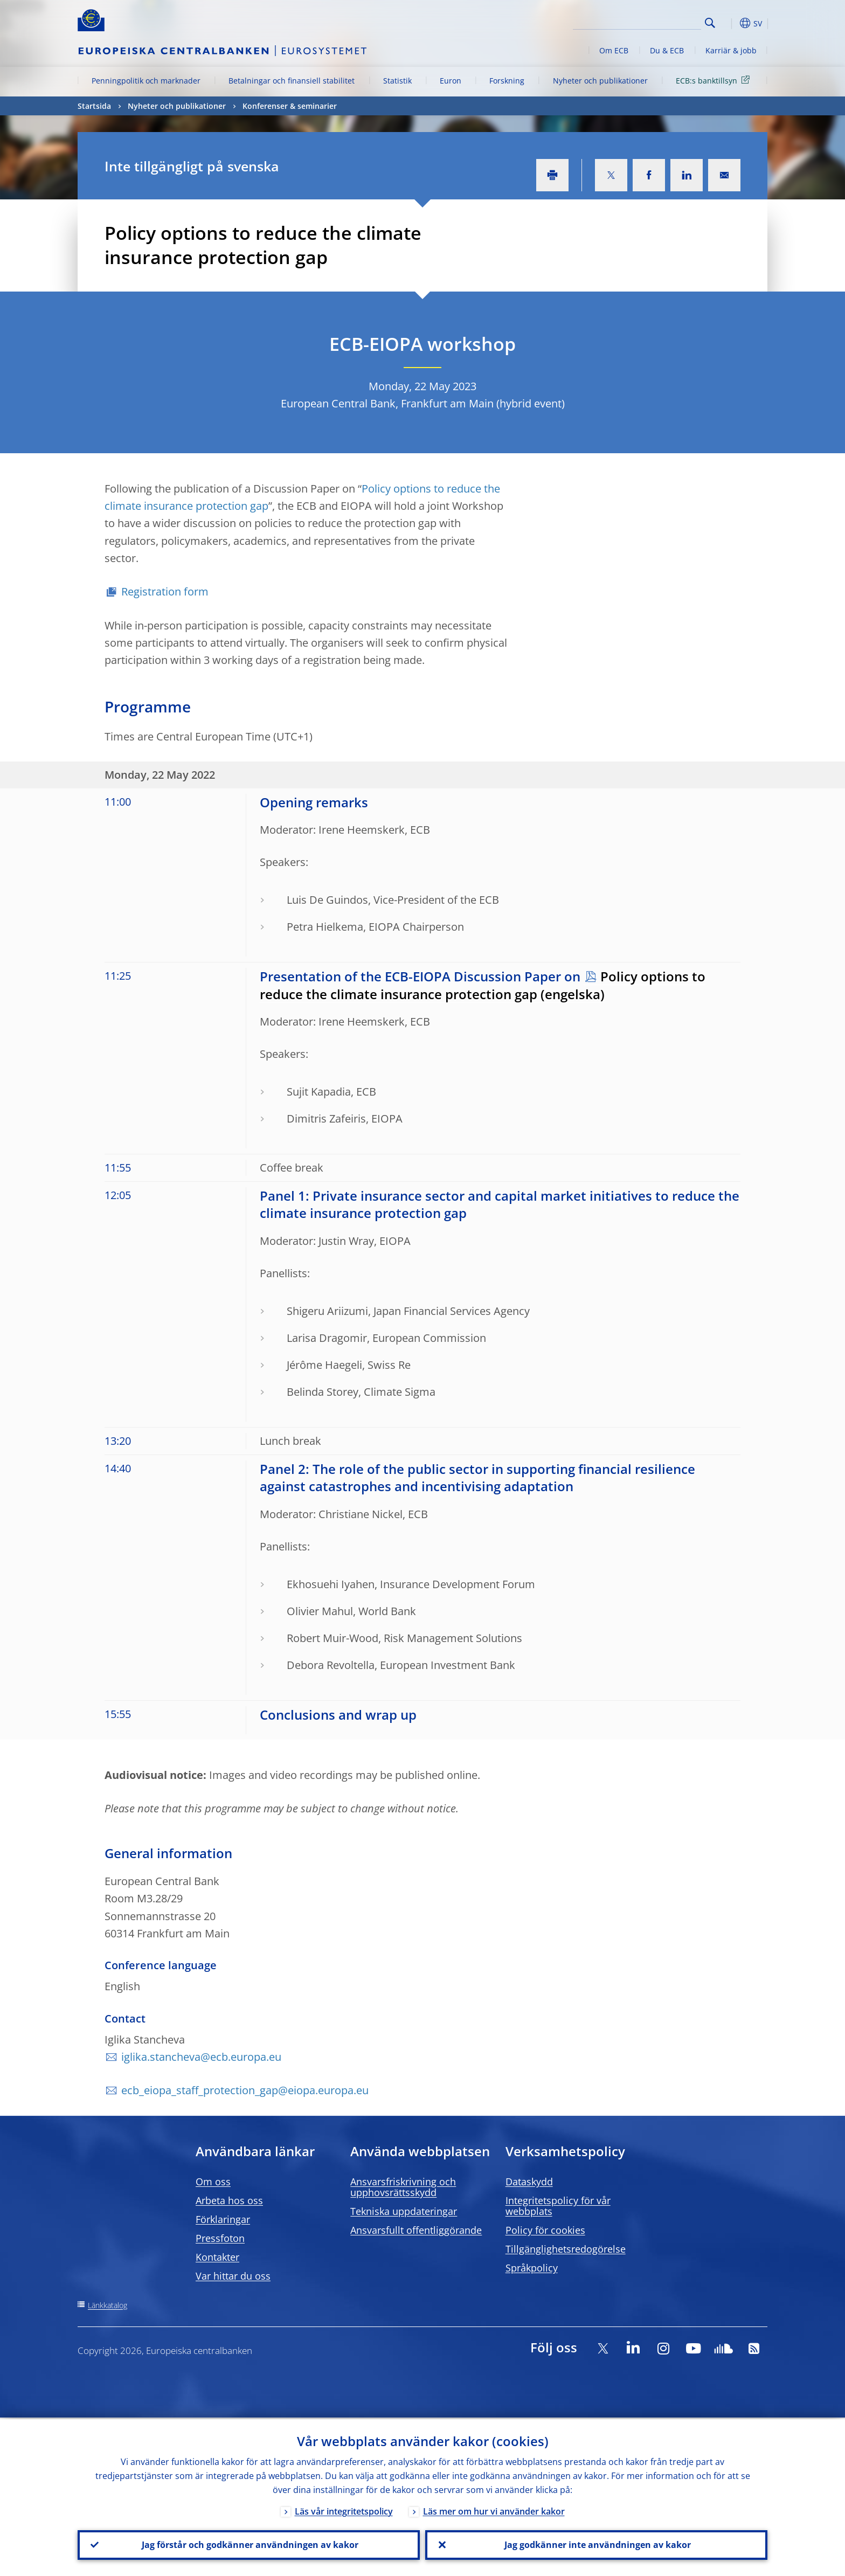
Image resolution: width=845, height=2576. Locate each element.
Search (710, 22)
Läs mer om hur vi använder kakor (494, 2510)
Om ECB (613, 50)
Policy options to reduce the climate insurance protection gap (482, 984)
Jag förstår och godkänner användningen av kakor (249, 2544)
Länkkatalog (107, 2305)
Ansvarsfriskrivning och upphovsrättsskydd (403, 2187)
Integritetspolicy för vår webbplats (558, 2206)
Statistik (397, 80)
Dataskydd (529, 2181)
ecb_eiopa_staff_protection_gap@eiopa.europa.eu (245, 2090)
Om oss (213, 2181)
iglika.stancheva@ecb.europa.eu (201, 2056)
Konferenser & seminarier (290, 106)
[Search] (647, 21)
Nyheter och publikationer (600, 80)
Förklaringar (223, 2219)
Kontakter (217, 2256)
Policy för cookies (545, 2230)
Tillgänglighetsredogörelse (565, 2248)
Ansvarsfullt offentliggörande (416, 2230)
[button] (729, 23)
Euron (450, 80)
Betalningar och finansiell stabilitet (291, 80)
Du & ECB (667, 50)
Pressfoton (220, 2238)
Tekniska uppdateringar (403, 2211)
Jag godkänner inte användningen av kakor (596, 2544)
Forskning (506, 80)
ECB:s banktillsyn (714, 80)
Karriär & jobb (731, 50)
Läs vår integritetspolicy (344, 2510)
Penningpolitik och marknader (146, 80)
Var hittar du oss (233, 2275)
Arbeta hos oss (229, 2200)
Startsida (94, 106)
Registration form (166, 591)
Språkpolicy (531, 2267)
